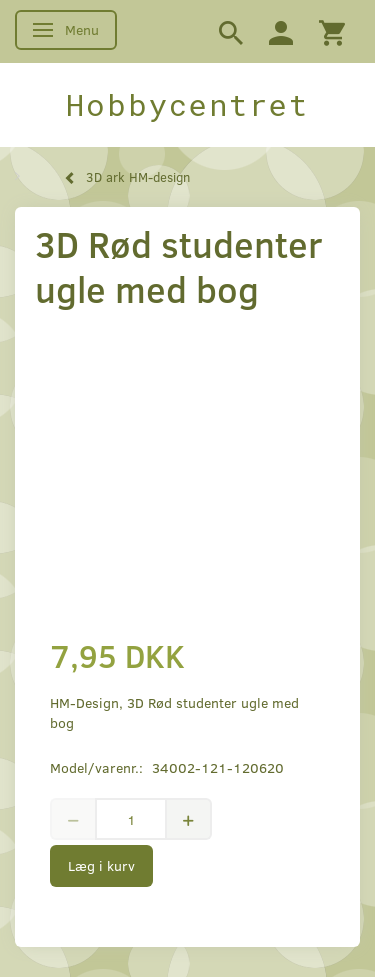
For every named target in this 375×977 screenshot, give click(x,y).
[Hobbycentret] (187, 105)
